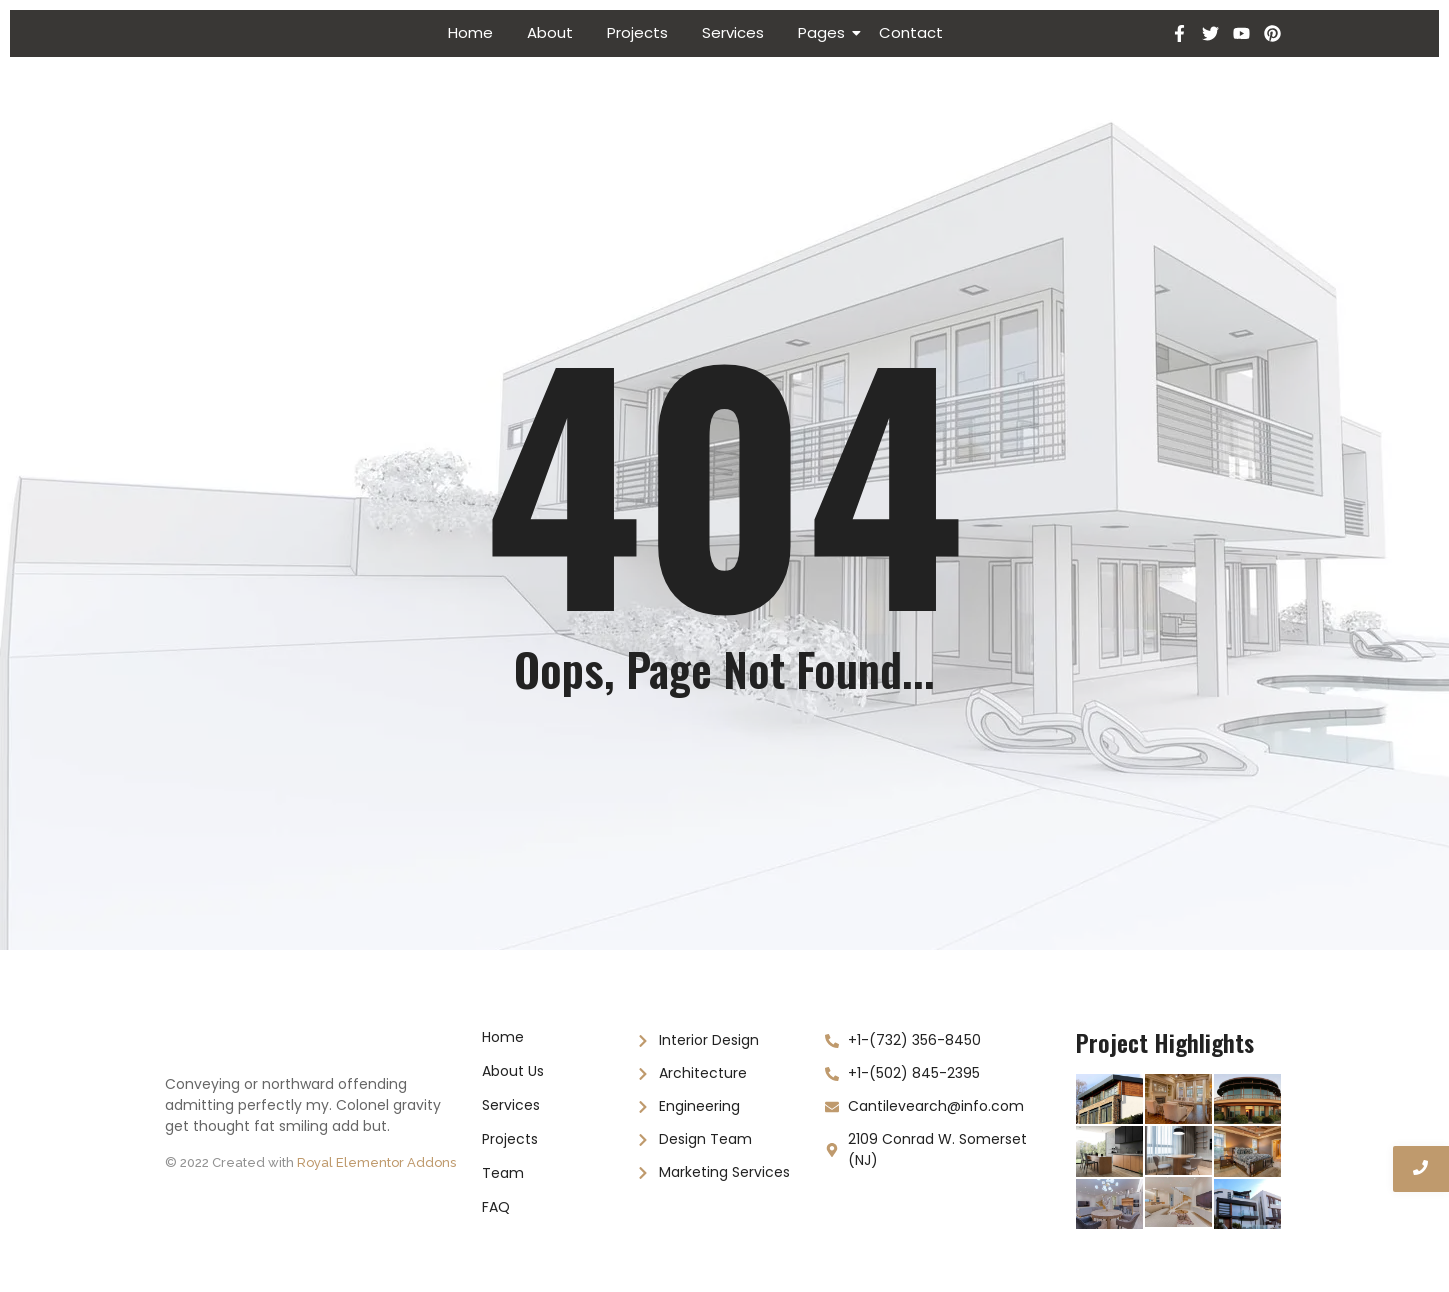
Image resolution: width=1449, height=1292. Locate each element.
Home (470, 32)
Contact (911, 32)
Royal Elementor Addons (376, 1162)
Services (733, 32)
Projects (637, 32)
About (550, 32)
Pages (825, 32)
